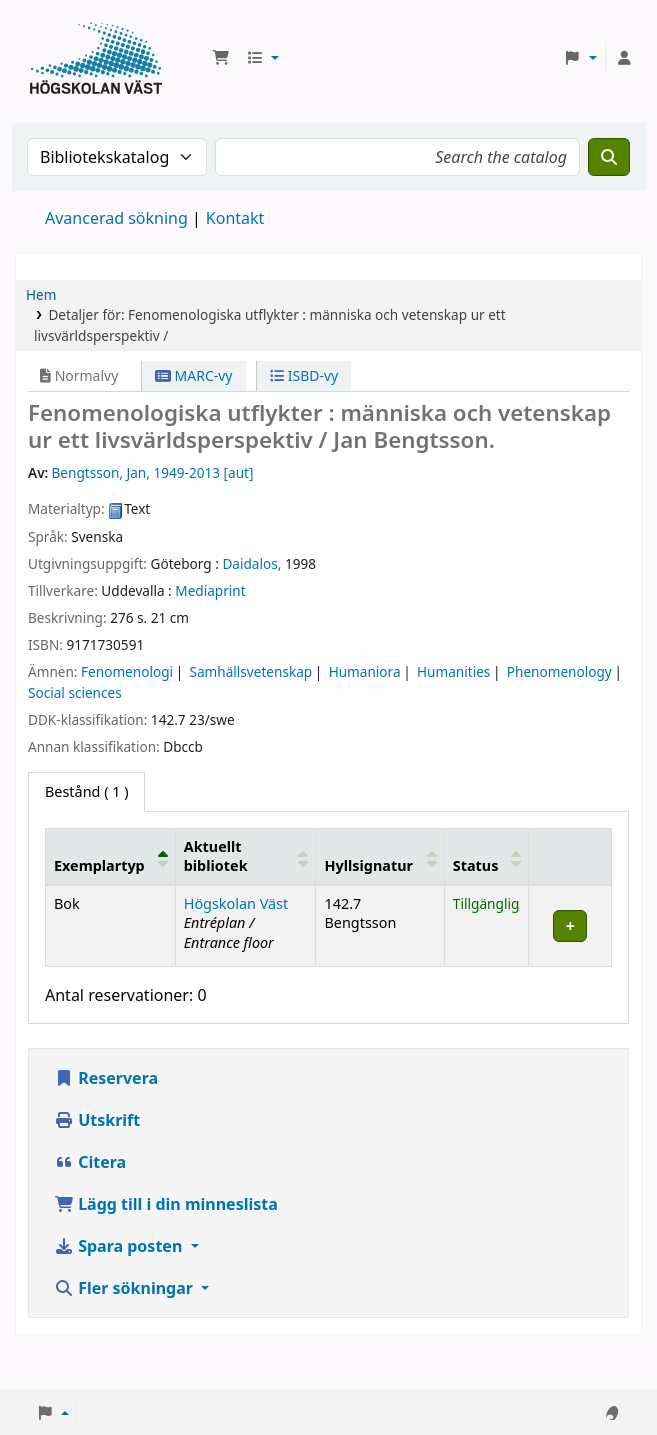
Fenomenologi (127, 671)
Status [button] (476, 865)
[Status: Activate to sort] (486, 857)
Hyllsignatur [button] (368, 865)
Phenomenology (559, 671)
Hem (41, 294)
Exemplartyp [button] (99, 865)
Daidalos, (251, 563)
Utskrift (97, 1120)
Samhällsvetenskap (250, 671)
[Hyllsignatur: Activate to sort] (380, 857)
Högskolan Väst (236, 903)
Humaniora (365, 671)
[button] (221, 58)
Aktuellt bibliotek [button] (216, 856)
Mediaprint (210, 590)
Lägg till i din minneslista (166, 1204)
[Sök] (609, 157)
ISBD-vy (304, 375)
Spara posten (120, 1246)
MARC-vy (194, 375)
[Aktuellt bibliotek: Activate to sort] (245, 857)
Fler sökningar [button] (125, 1288)
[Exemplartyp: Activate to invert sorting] (111, 857)
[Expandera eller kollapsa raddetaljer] (570, 925)
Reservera (106, 1078)
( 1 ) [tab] (86, 791)
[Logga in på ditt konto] (624, 58)
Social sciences (75, 692)
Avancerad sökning (116, 218)
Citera (90, 1162)
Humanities (453, 671)
